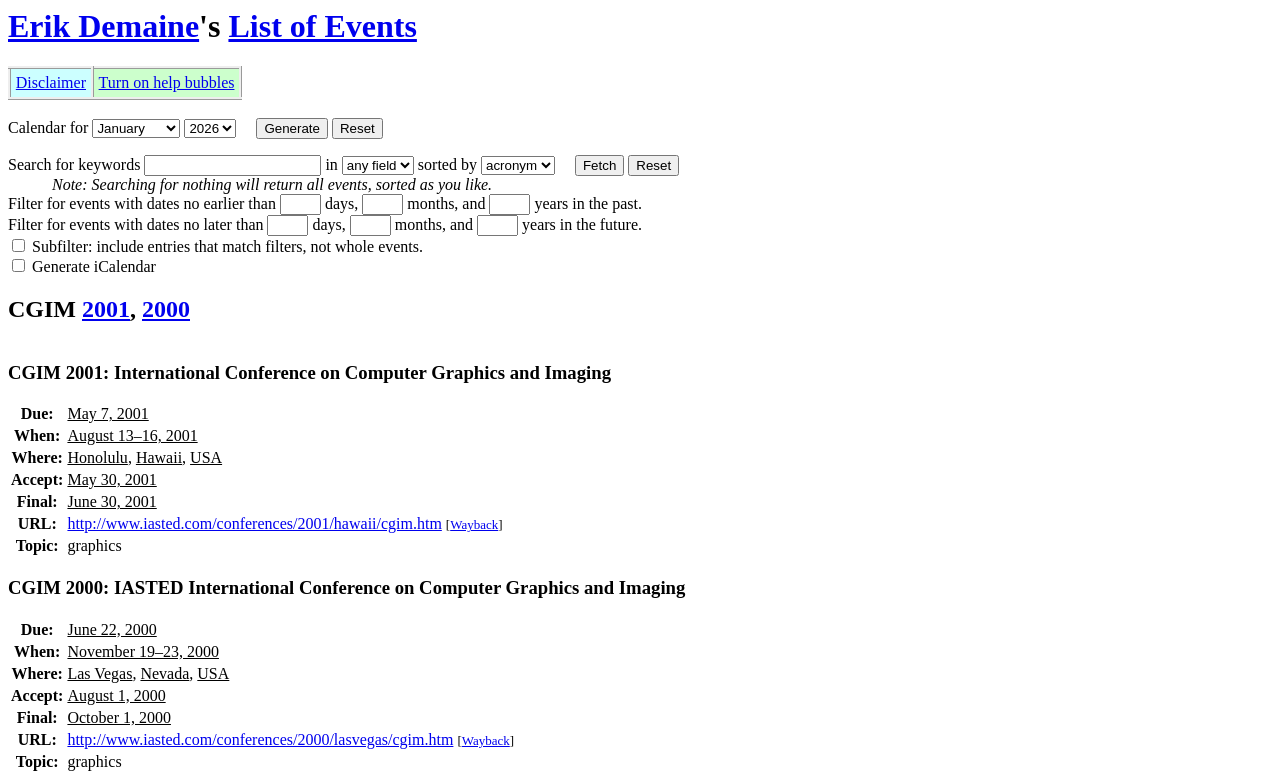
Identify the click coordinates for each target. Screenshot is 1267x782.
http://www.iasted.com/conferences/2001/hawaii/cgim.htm (254, 523)
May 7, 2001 (107, 413)
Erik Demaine (103, 26)
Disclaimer (51, 82)
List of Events (322, 26)
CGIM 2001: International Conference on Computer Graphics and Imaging (309, 372)
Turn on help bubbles (167, 82)
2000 (166, 309)
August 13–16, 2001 (132, 435)
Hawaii (159, 457)
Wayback (474, 524)
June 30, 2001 (111, 501)
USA (206, 457)
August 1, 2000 (116, 695)
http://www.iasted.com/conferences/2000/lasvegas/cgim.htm (260, 739)
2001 (106, 309)
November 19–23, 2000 (143, 651)
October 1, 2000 (119, 717)
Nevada (164, 673)
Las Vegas (99, 673)
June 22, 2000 (111, 629)
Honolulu (97, 457)
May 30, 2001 (111, 479)
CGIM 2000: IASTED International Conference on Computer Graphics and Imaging (346, 587)
